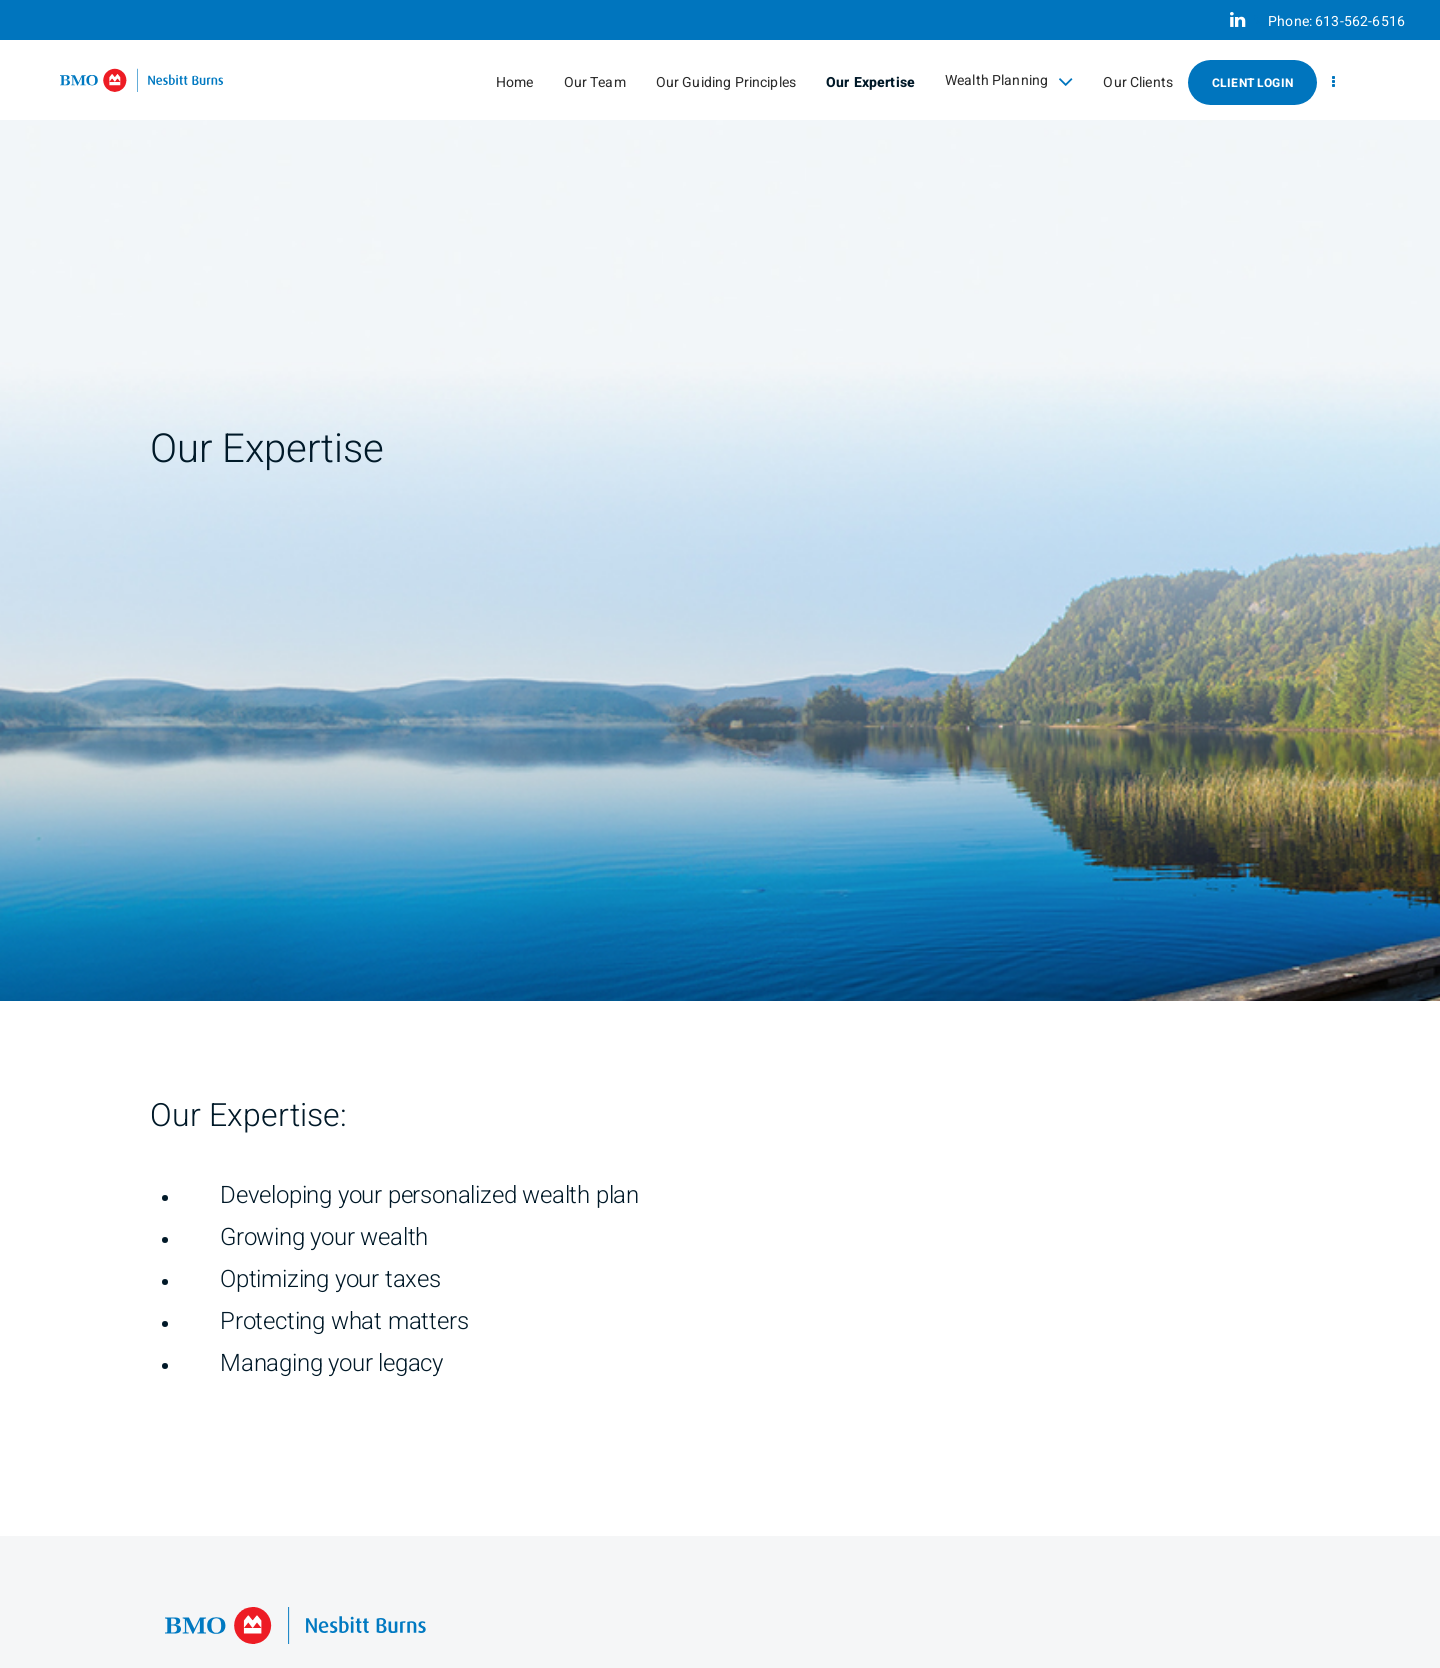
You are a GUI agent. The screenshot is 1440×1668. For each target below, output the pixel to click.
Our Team (595, 82)
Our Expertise (870, 82)
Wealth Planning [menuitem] (1009, 81)
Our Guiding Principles (726, 82)
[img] (720, 500)
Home (515, 82)
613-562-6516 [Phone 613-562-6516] (1360, 21)
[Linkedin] (1237, 20)
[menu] (1333, 82)
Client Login (1252, 83)
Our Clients (1138, 82)
